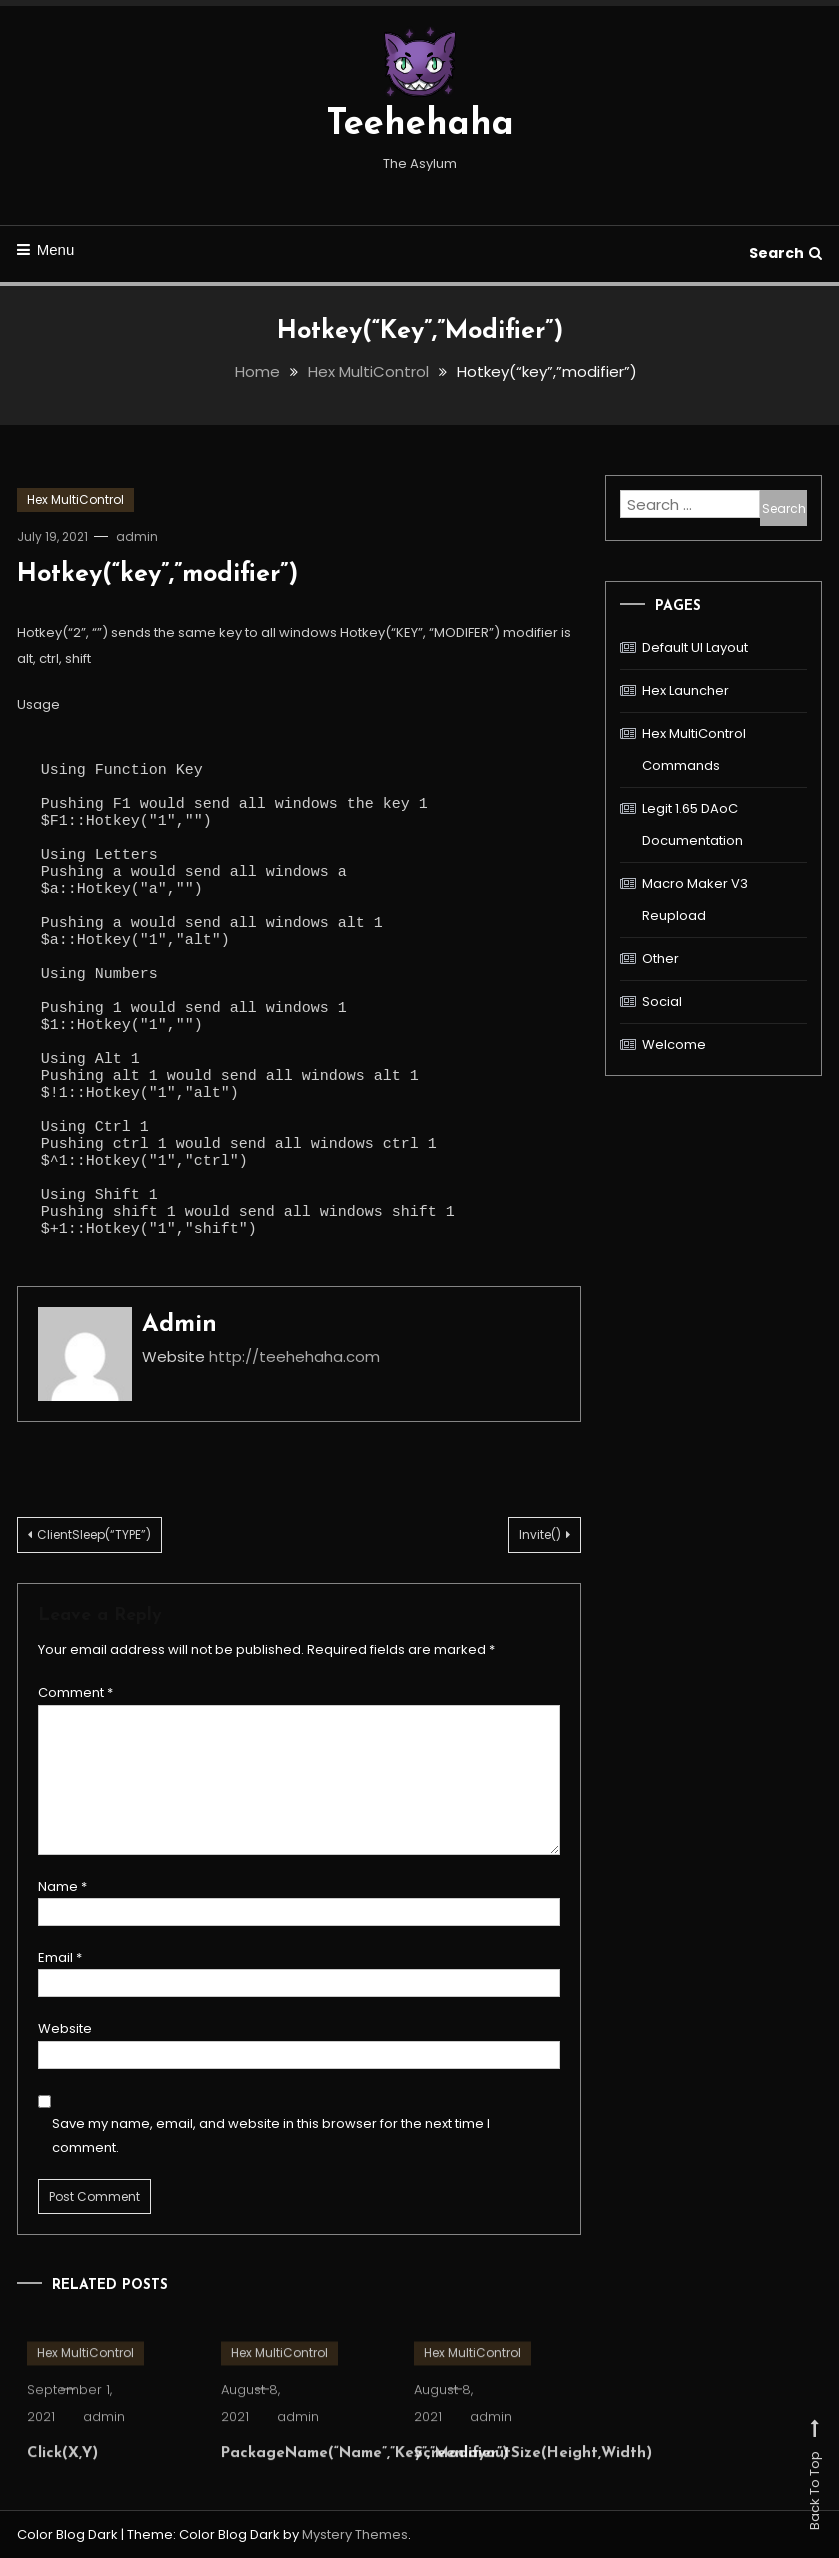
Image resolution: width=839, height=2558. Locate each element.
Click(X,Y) (62, 2481)
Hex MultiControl (75, 499)
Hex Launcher (685, 690)
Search (785, 253)
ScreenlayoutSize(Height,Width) (533, 2481)
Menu (46, 249)
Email (60, 1957)
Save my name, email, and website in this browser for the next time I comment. (271, 2135)
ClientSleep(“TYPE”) (94, 1534)
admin (137, 536)
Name (62, 1886)
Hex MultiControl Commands (694, 749)
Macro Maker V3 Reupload (695, 899)
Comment (75, 1692)
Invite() (540, 1534)
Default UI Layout (695, 647)
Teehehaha (420, 125)
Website (65, 2028)
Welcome (674, 1044)
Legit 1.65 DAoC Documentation (692, 824)
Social (662, 1001)
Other (660, 958)
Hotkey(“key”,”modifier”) (157, 574)
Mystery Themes (355, 2534)
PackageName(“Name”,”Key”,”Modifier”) (364, 2481)
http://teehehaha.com (294, 1356)
